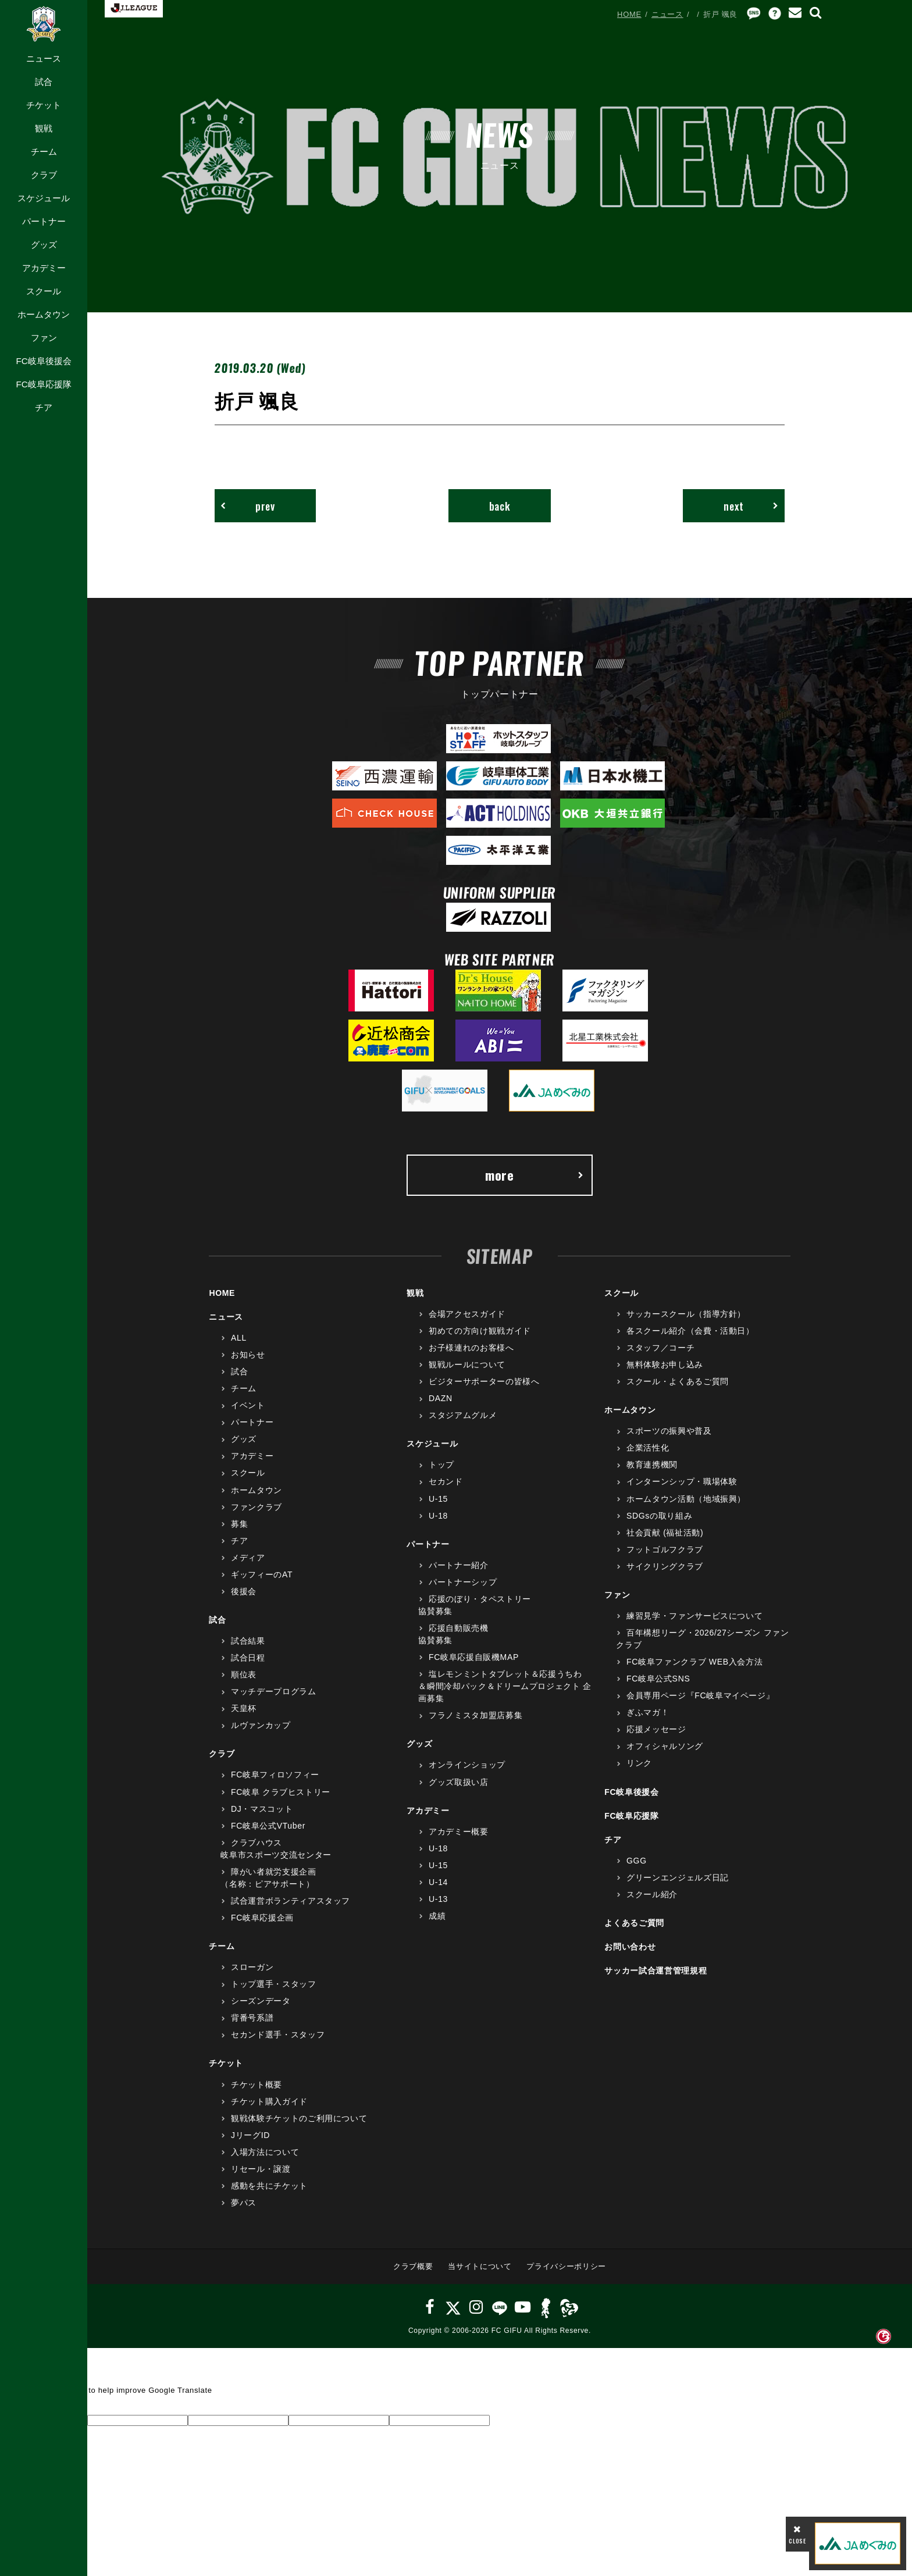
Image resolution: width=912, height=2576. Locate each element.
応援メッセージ (656, 1729)
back (500, 506)
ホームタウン (43, 314)
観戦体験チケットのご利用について (299, 2118)
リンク (639, 1763)
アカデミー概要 (459, 1831)
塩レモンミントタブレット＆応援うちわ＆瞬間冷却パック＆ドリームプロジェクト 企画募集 (505, 1686)
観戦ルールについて (467, 1364)
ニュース (43, 58)
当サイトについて (479, 2266)
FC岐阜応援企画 (262, 1917)
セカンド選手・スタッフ (278, 2034)
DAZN (441, 1398)
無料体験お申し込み (664, 1364)
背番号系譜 (252, 2017)
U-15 (438, 1498)
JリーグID (250, 2135)
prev (247, 506)
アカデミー (44, 268)
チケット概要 (256, 2084)
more (534, 1175)
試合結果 (248, 1640)
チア (43, 407)
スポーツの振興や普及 (669, 1430)
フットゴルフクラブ (664, 1549)
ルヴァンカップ (261, 1725)
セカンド (446, 1481)
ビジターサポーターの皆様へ (484, 1381)
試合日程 (248, 1657)
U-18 (438, 1515)
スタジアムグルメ (463, 1415)
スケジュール (43, 198)
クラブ (44, 175)
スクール (43, 291)
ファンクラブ (256, 1507)
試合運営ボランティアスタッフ (290, 1900)
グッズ (44, 245)
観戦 (43, 128)
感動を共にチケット (269, 2185)
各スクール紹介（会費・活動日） (690, 1330)
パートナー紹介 (459, 1565)
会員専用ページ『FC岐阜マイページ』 (700, 1695)
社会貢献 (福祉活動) (664, 1532)
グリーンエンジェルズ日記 (677, 1877)
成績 (437, 1916)
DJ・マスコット (262, 1808)
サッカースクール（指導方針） (686, 1314)
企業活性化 (647, 1447)
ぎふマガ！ (647, 1712)
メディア (248, 1557)
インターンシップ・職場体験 (681, 1481)
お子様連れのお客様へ (471, 1347)
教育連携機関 (652, 1464)
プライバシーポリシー (566, 2266)
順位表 (243, 1674)
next (751, 506)
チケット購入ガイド (269, 2101)
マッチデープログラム (273, 1691)
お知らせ (248, 1354)
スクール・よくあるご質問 (677, 1381)
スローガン (252, 1967)
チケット (43, 105)
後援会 (243, 1591)
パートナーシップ (463, 1582)
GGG (636, 1860)
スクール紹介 (652, 1894)
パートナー (44, 221)
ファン (44, 338)
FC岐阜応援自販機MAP (474, 1657)
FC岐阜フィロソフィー (275, 1774)
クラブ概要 (413, 2266)
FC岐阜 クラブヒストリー (280, 1792)
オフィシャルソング (664, 1746)
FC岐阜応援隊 (43, 384)
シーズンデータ (261, 2000)
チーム (44, 151)
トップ (441, 1464)
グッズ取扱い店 (459, 1782)
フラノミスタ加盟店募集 (475, 1715)
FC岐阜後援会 (43, 361)
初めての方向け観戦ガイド (480, 1330)
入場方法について (265, 2152)
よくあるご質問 (634, 1922)
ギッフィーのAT (262, 1574)
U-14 (438, 1882)
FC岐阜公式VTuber (268, 1825)
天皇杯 (243, 1708)
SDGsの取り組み (659, 1515)
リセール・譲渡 (261, 2169)
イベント (248, 1405)
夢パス (243, 2202)
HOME (629, 14)
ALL (239, 1337)
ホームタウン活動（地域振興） (686, 1498)
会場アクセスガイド (467, 1314)
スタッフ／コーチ (660, 1347)
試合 (43, 82)
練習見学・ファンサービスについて (694, 1615)
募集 (239, 1524)
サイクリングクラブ (664, 1566)
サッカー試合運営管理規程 (655, 1970)
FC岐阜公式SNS (658, 1678)
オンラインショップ (467, 1764)
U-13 (438, 1899)
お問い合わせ (630, 1946)
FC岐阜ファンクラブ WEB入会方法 (694, 1661)
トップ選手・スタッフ (273, 1984)
